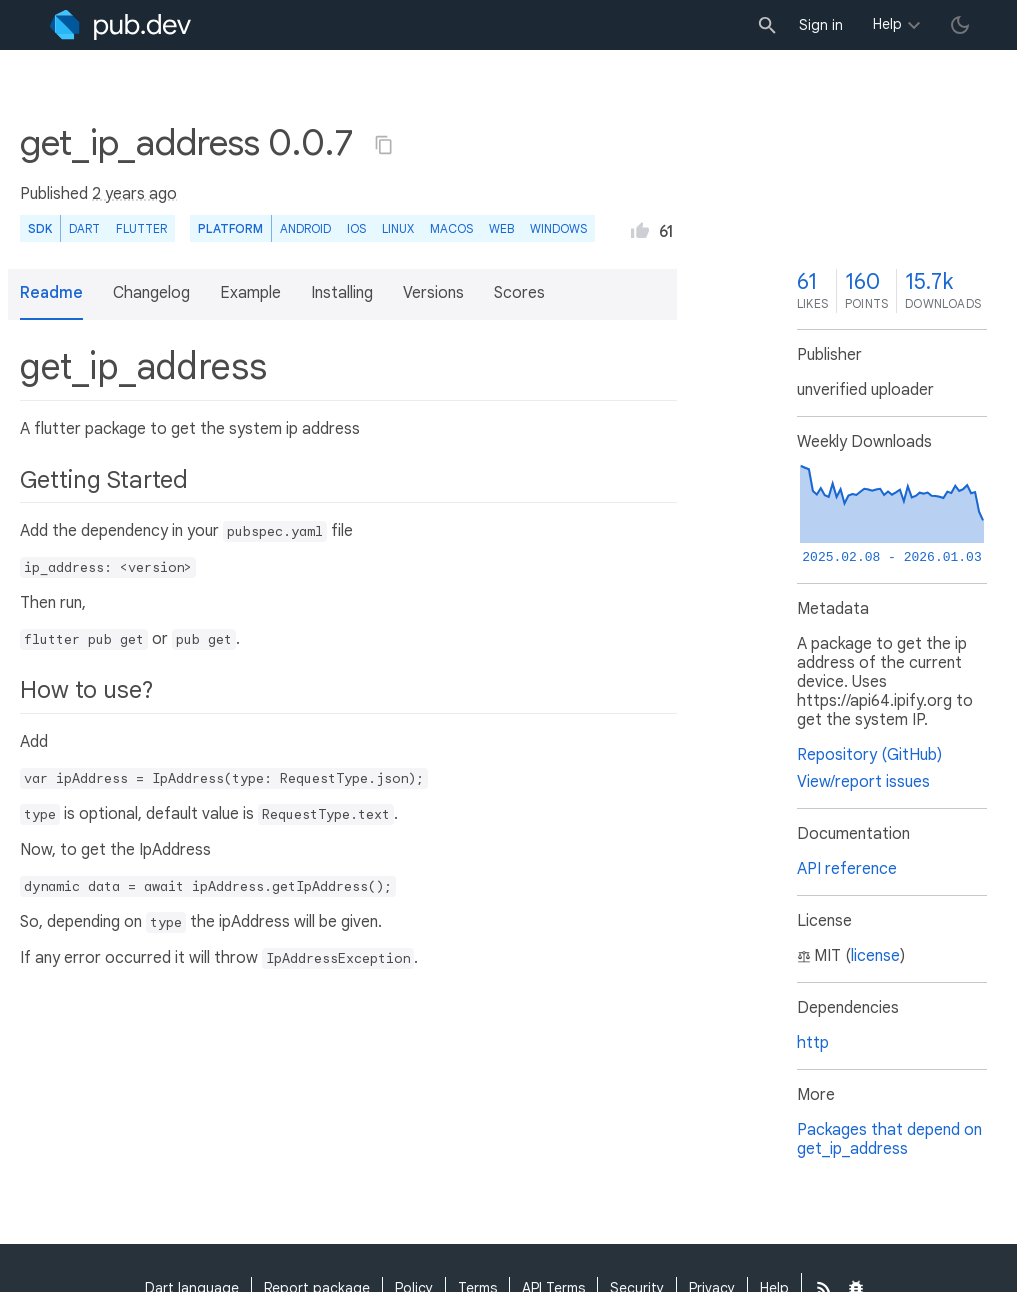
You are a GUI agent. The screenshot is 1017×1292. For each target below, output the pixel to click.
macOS (451, 228)
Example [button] (250, 293)
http (813, 1043)
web (501, 228)
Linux (398, 228)
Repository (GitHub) (869, 755)
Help (887, 24)
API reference (847, 869)
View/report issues (863, 782)
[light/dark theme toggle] (960, 25)
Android (305, 228)
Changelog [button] (151, 293)
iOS (356, 228)
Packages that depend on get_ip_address (889, 1139)
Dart (84, 228)
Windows (558, 228)
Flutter (141, 228)
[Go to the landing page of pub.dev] (120, 25)
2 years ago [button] (134, 194)
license (875, 956)
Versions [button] (433, 293)
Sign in (821, 25)
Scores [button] (519, 293)
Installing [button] (342, 293)
